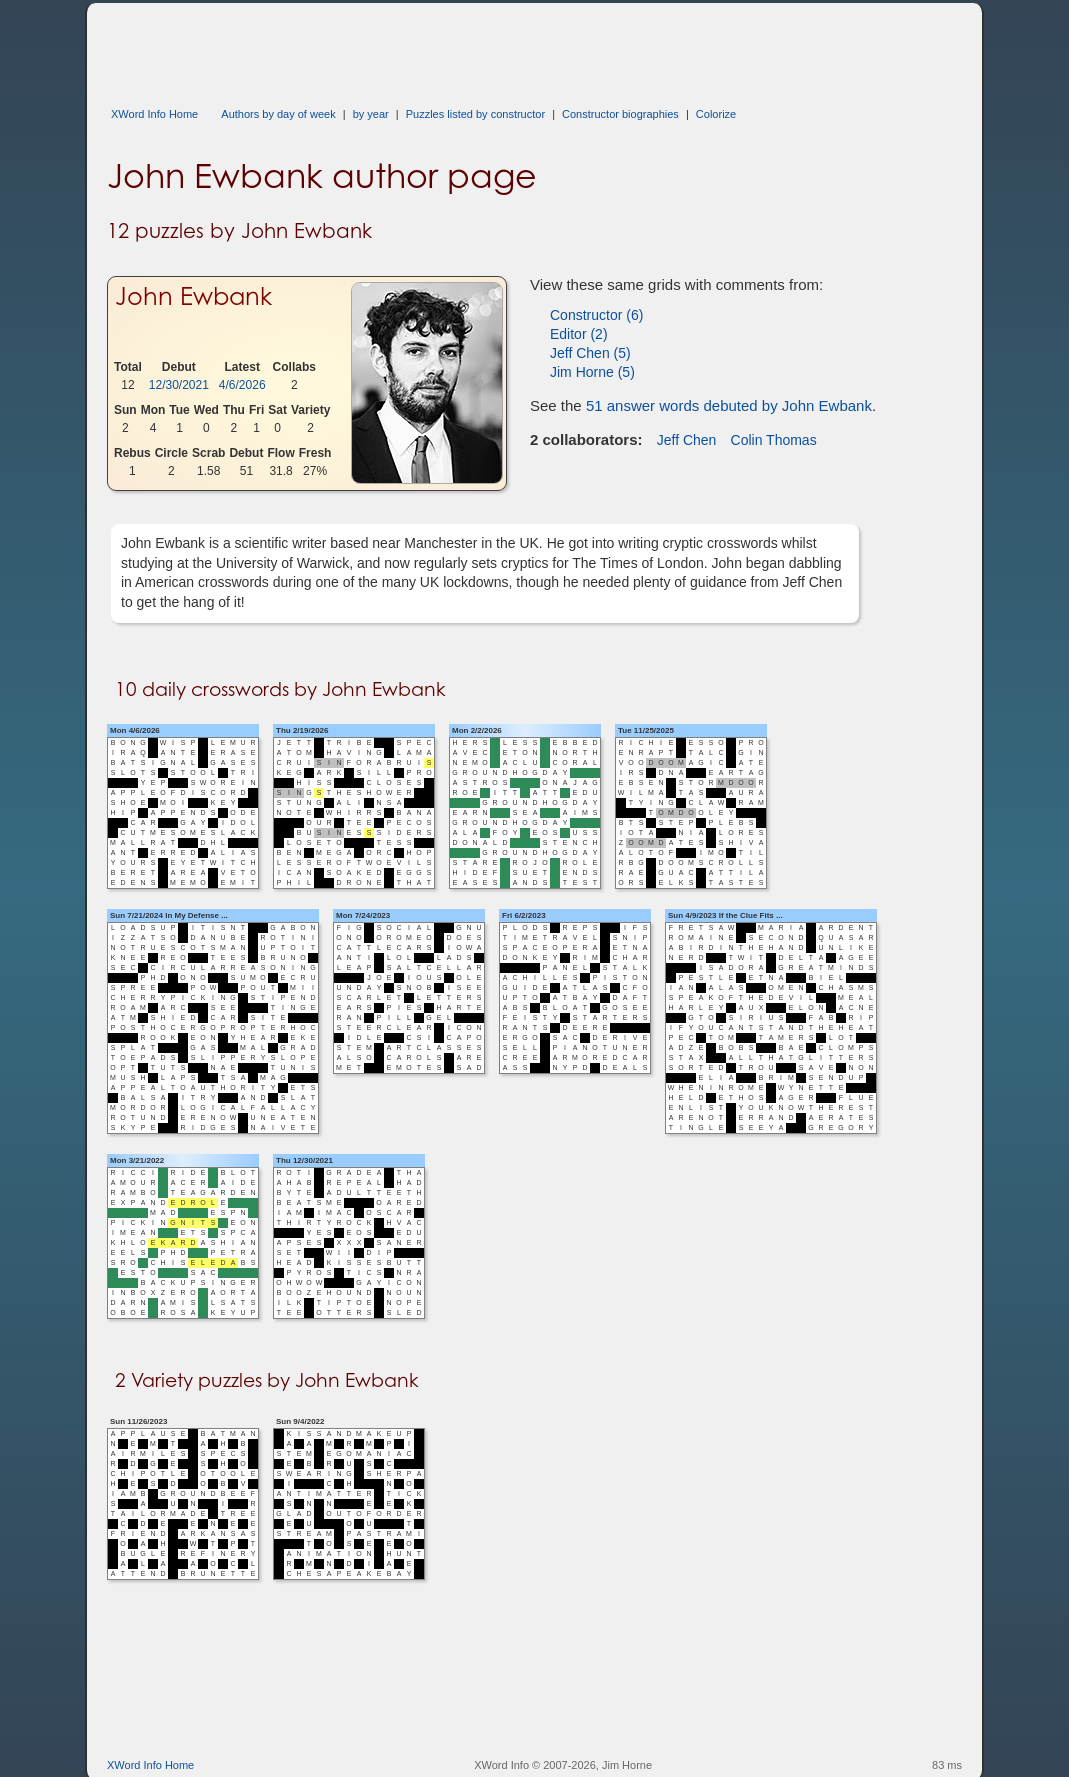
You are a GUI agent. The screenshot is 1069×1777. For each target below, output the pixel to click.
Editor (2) (579, 334)
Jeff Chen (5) (590, 353)
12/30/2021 (179, 385)
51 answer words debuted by (729, 405)
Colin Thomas (774, 440)
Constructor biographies (620, 114)
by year (371, 114)
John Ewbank (193, 296)
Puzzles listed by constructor (475, 114)
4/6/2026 (242, 385)
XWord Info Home (154, 114)
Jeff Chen (687, 440)
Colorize (716, 114)
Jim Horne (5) (592, 372)
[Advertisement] (471, 48)
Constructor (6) (596, 315)
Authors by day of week (278, 114)
